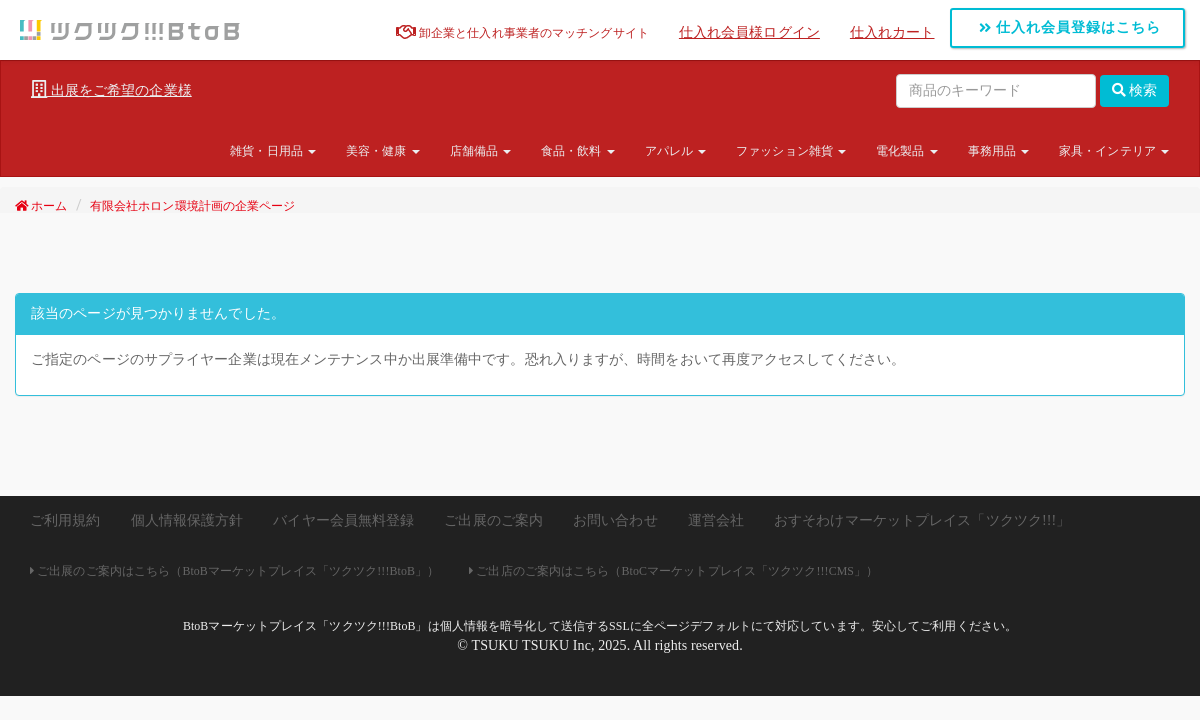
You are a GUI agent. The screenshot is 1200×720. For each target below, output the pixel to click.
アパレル (676, 151)
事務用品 (999, 151)
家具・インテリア (1114, 151)
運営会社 (716, 520)
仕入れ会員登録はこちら (1070, 27)
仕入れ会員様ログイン (749, 32)
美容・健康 (383, 151)
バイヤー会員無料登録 (343, 520)
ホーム (41, 206)
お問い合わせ (615, 520)
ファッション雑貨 (791, 151)
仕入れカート (892, 32)
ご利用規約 (65, 520)
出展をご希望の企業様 (111, 90)
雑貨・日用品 (273, 151)
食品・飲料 (578, 151)
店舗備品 (481, 151)
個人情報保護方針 (187, 520)
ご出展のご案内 (493, 520)
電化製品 (907, 151)
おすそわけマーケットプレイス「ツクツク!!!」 (922, 520)
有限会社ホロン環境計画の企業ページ (193, 206)
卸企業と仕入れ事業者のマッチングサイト (522, 33)
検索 (1135, 90)
